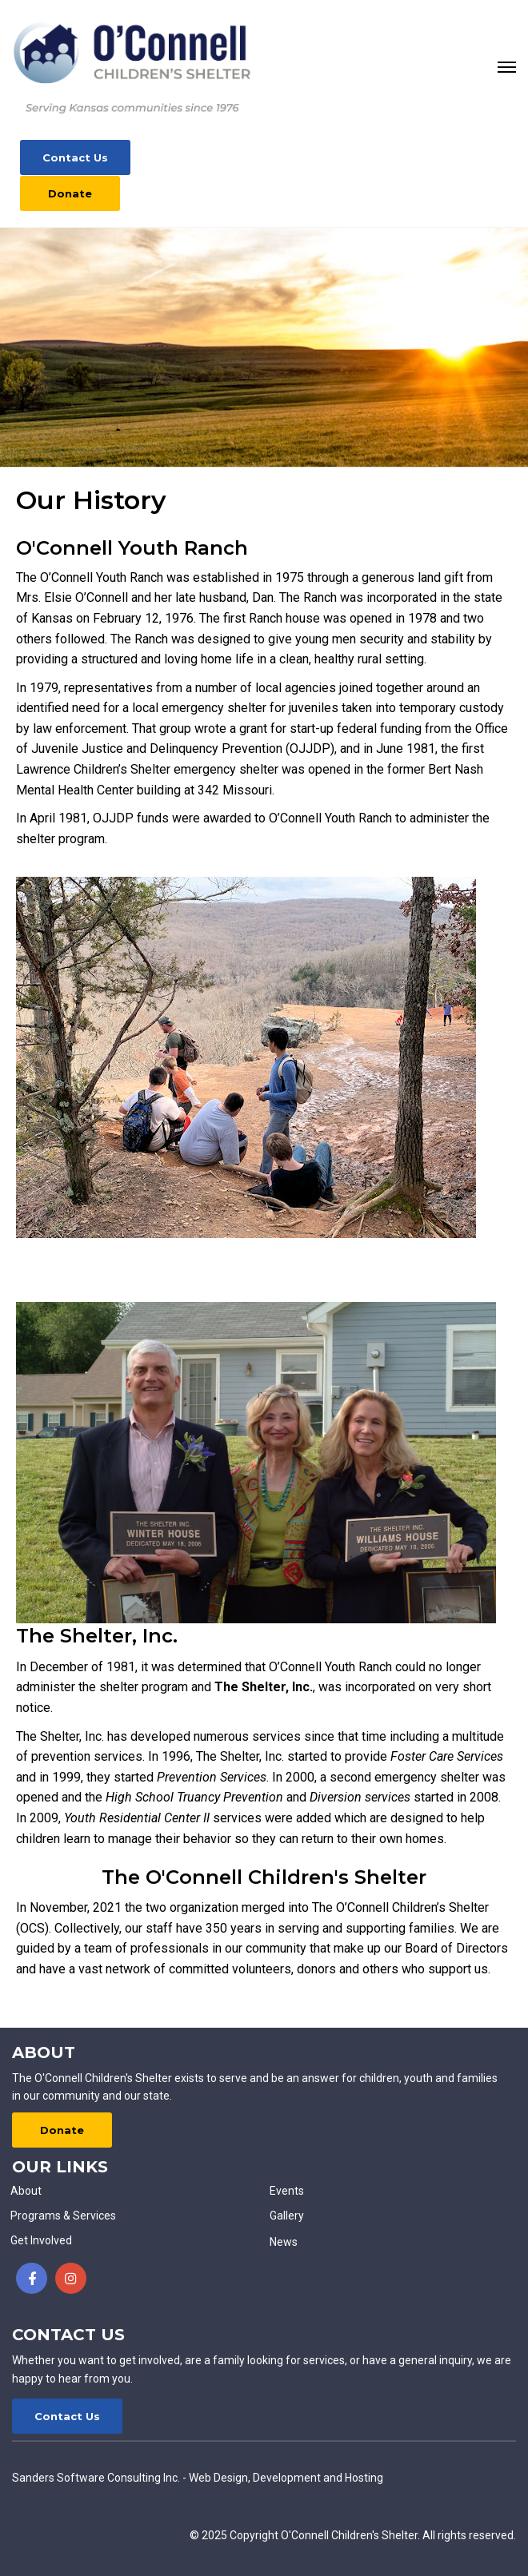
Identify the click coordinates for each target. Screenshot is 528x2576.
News (284, 2242)
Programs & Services (63, 2215)
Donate (70, 193)
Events (287, 2190)
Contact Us (75, 157)
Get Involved (41, 2240)
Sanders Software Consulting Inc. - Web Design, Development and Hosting (197, 2477)
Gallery (287, 2215)
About (26, 2190)
